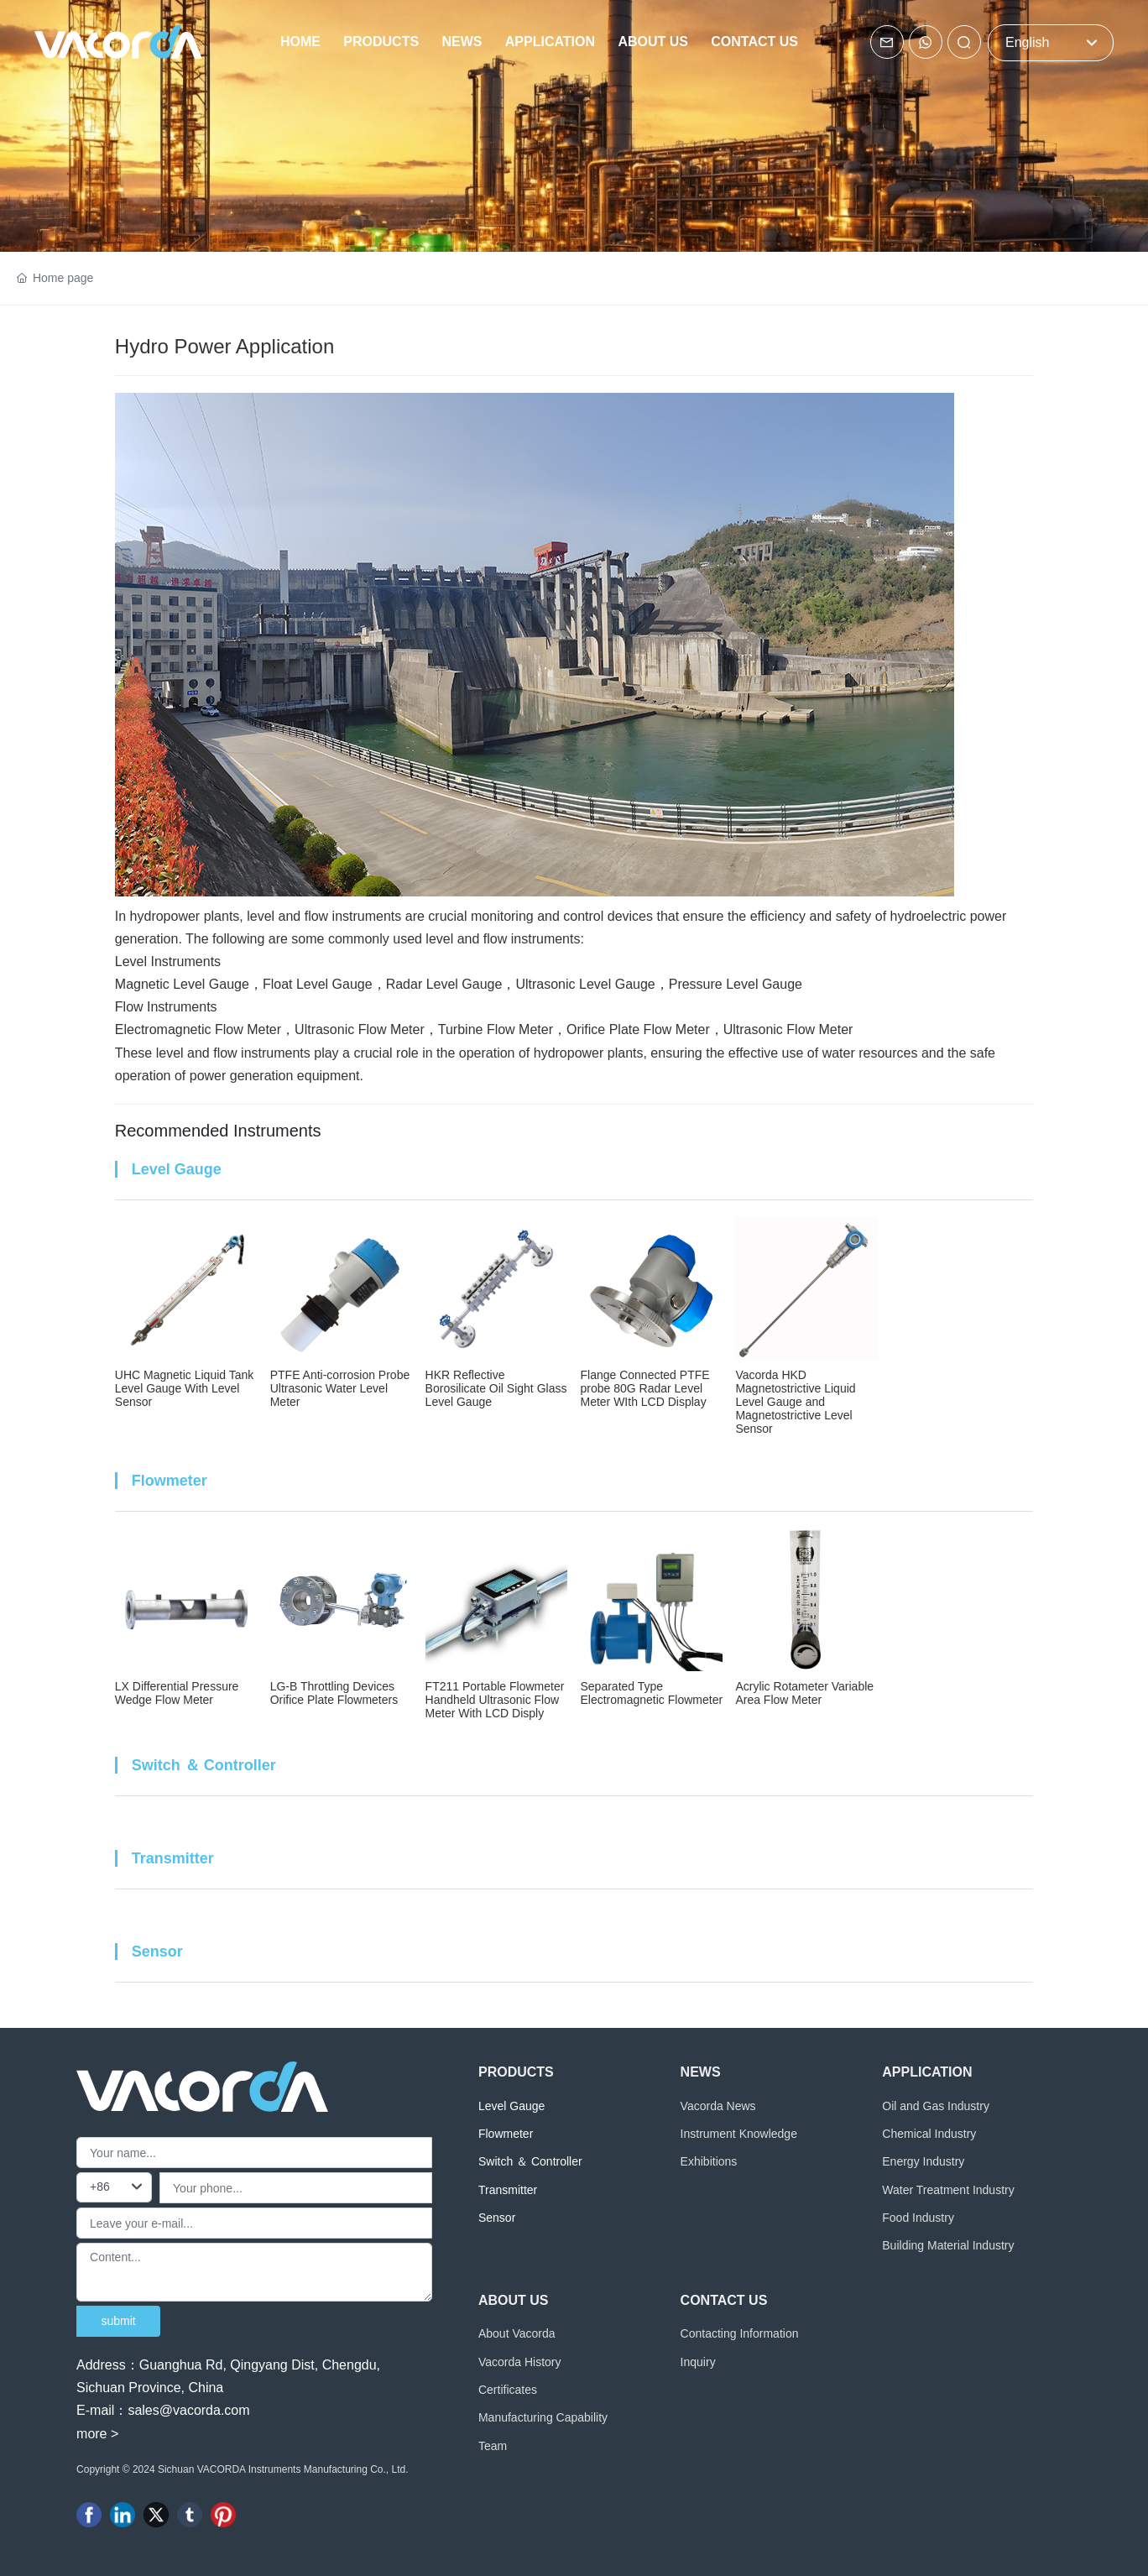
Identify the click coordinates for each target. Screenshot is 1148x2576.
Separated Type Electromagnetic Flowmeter (651, 1693)
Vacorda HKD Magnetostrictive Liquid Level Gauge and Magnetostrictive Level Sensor (795, 1401)
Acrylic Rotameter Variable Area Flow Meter (804, 1693)
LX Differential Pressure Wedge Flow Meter (177, 1693)
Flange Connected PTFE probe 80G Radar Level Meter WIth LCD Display (644, 1388)
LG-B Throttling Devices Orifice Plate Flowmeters (334, 1693)
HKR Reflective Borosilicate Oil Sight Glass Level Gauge (496, 1388)
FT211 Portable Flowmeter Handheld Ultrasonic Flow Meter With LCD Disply (495, 1700)
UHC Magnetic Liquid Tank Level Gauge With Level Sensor (184, 1388)
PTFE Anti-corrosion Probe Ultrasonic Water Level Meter (340, 1388)
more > (97, 2434)
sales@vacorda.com (188, 2410)
